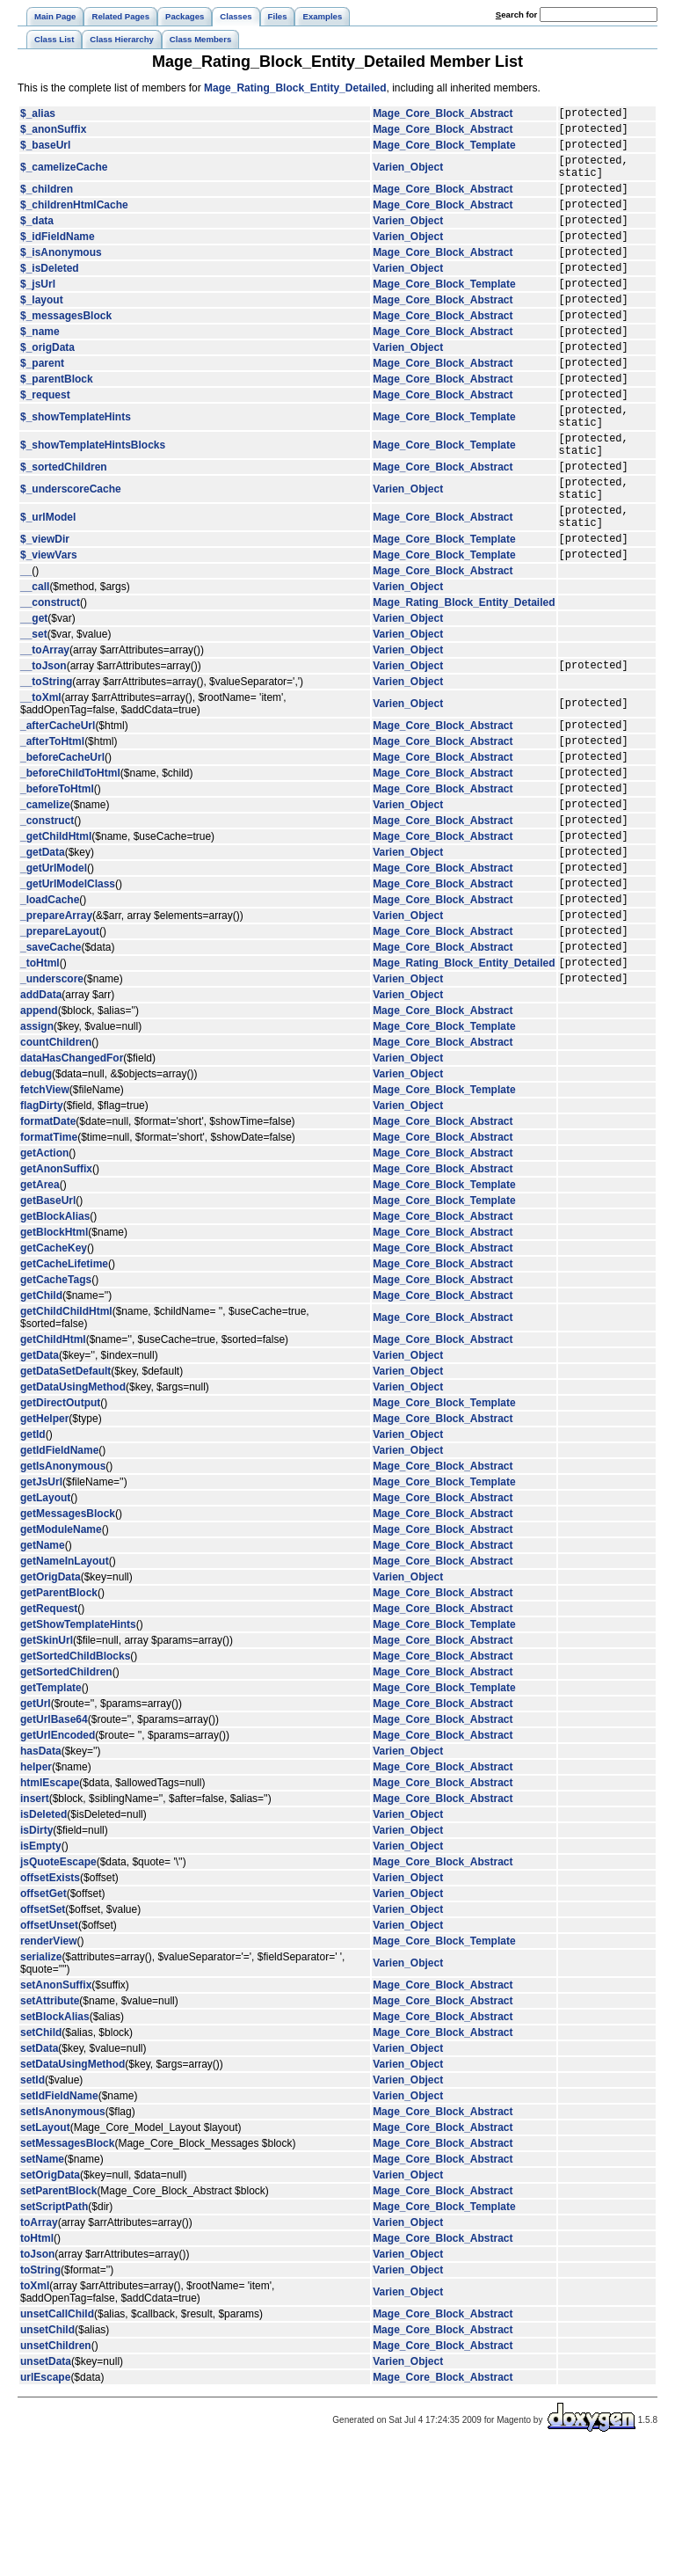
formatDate (48, 1248)
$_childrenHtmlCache (74, 222)
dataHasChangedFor (71, 1185)
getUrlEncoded (57, 1862)
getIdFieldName (59, 1577)
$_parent (42, 407)
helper (36, 1893)
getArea (40, 1311)
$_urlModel (48, 588)
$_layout (41, 333)
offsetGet (43, 2020)
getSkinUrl (46, 1767)
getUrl (35, 1830)
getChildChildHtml (66, 1438)
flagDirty (41, 1232)
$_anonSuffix (53, 134)
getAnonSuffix (56, 1295)
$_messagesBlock (66, 352)
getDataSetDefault (65, 1498)
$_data (37, 241)
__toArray (44, 729)
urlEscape (45, 2504)
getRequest (48, 1735)
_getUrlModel (53, 975)
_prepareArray (56, 1031)
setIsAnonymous (62, 2238)
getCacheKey (53, 1374)
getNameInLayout (64, 1688)
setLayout (45, 2254)
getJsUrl (41, 1608)
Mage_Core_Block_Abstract (442, 115)
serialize (41, 2083)
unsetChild (47, 2456)
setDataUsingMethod (72, 2191)
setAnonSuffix (55, 2111)
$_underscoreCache (70, 555)
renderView (48, 2068)
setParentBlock (58, 2317)
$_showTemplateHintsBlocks (92, 503)
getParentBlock (59, 1719)
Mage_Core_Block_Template (444, 152)
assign (37, 1153)
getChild (41, 1422)
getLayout (45, 1624)
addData (41, 1121)
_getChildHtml (55, 938)
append (39, 1137)
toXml (34, 2412)
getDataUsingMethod (73, 1513)
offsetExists (50, 2004)
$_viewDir (44, 615)
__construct (50, 681)
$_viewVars (48, 633)
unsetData (45, 2488)
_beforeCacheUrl (62, 846)
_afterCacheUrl (57, 809)
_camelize (45, 901)
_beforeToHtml (57, 883)
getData (39, 1482)
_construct (47, 920)
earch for (516, 14)
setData (39, 2175)
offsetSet (42, 2036)
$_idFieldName (57, 259)
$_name (40, 370)
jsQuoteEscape (58, 1988)
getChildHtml (53, 1466)
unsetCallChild (57, 2440)
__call (34, 666)
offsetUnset (49, 2052)
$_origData (47, 389)
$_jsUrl (37, 315)
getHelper (44, 1545)
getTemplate (51, 1814)
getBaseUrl (48, 1327)
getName (42, 1672)
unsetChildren (55, 2472)
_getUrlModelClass (67, 994)
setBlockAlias (55, 2143)
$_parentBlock (56, 426)
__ (26, 650)
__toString (46, 763)
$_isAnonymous (61, 278)
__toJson (43, 747)
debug (36, 1200)
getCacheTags (55, 1406)
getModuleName (61, 1656)
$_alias (37, 115)
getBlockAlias (55, 1343)
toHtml (37, 2365)
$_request (45, 444)
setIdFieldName (59, 2222)
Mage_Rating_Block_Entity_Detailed (295, 88)
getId (33, 1561)
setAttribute (49, 2127)
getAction (44, 1279)
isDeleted (43, 1941)
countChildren (55, 1169)
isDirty (36, 1957)
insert (34, 1925)
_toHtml (40, 1086)
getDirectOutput (60, 1529)
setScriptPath (54, 2333)
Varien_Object (408, 177)
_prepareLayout (59, 1049)
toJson (37, 2381)
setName (42, 2286)
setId (32, 2206)
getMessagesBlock (67, 1640)
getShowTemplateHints (78, 1751)
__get (33, 697)
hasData (41, 1878)
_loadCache (49, 1012)
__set (33, 713)
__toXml (41, 779)
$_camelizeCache (63, 177)
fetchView (44, 1216)
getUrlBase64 (54, 1846)
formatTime (48, 1264)
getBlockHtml (54, 1359)
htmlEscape (49, 1909)
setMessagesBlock (67, 2270)
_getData (42, 957)
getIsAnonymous (62, 1593)
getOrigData (50, 1703)
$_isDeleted (49, 296)
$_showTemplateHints (75, 469)
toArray (39, 2349)
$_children (46, 204)
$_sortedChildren (63, 529)
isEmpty (41, 1973)
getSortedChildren (66, 1798)
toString (40, 2396)
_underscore (51, 1104)
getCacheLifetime (64, 1390)
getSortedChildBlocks (75, 1783)
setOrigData (50, 2301)
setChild (41, 2159)
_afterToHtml (52, 827)
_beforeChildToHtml (70, 864)
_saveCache (50, 1068)
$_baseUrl (45, 152)
